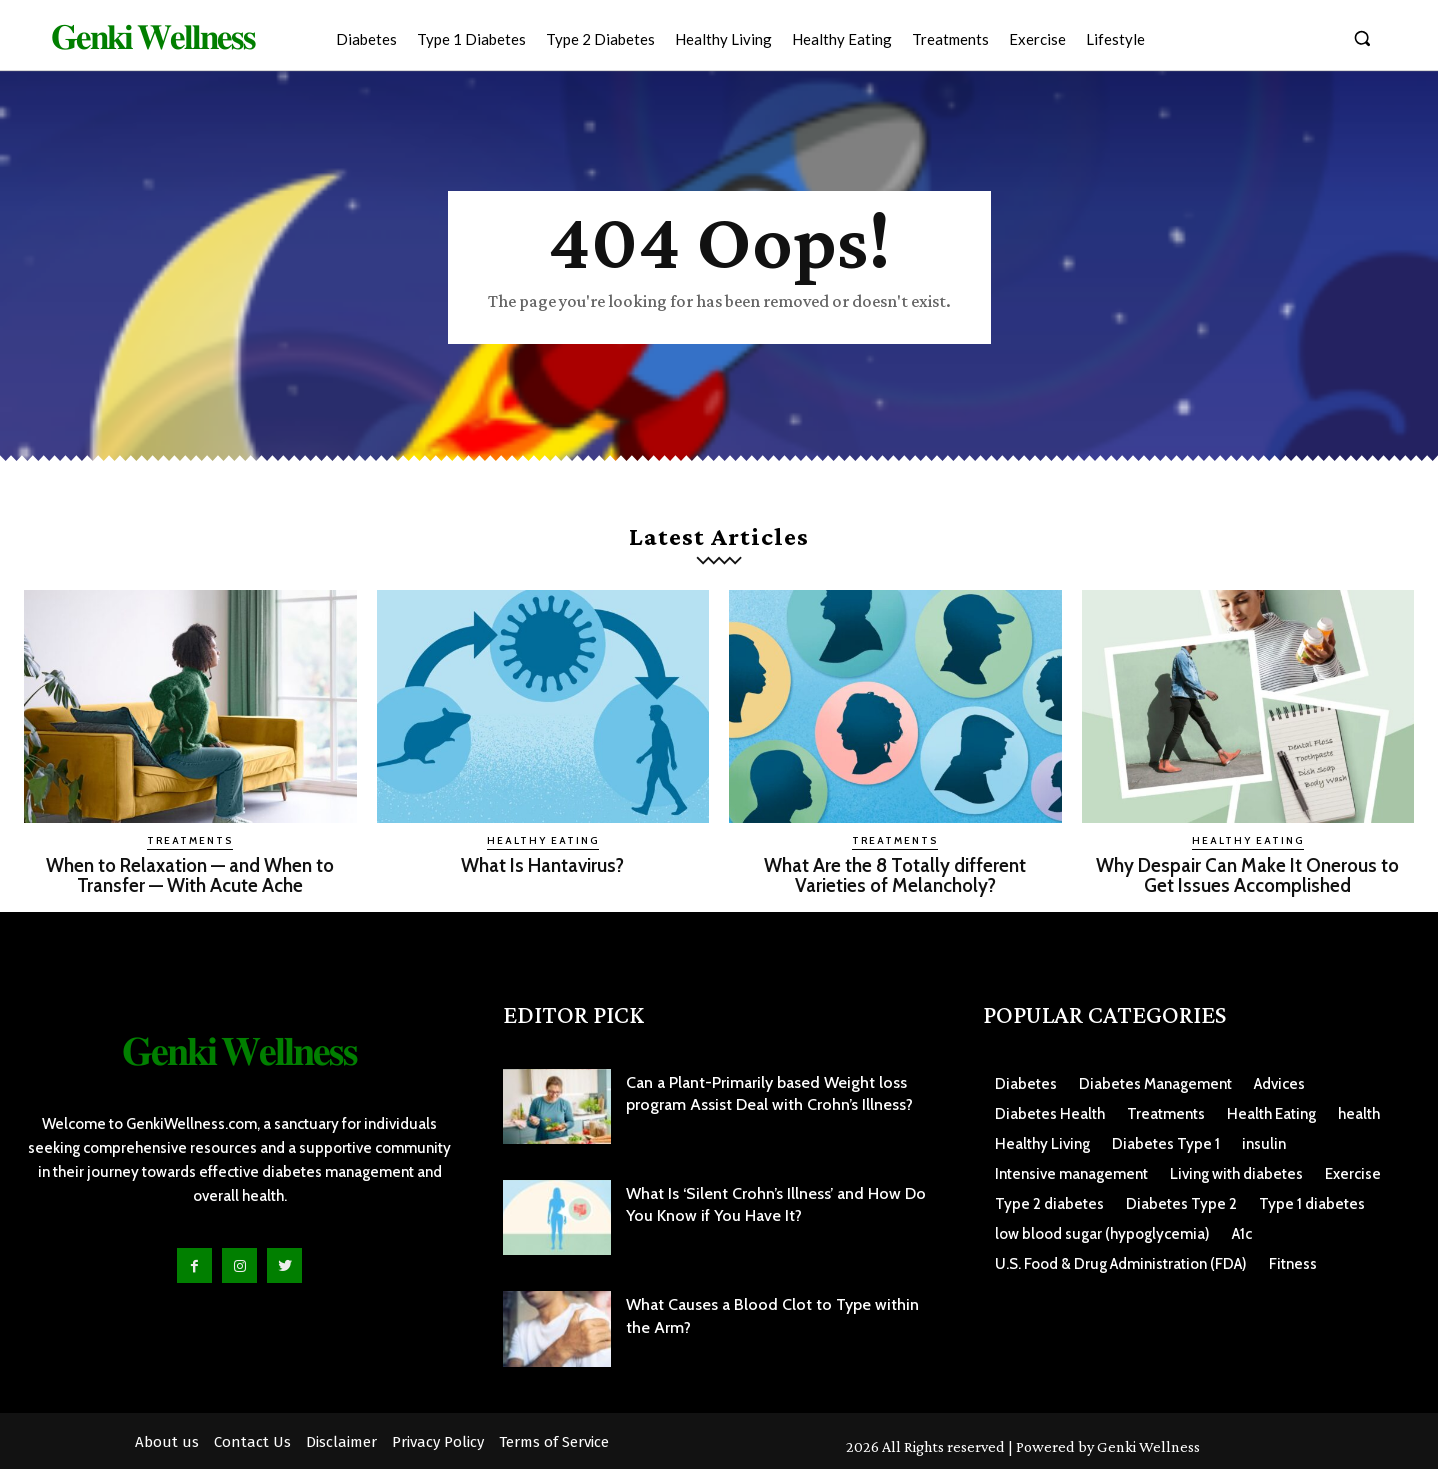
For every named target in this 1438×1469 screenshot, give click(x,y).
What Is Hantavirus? (542, 865)
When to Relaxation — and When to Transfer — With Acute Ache (190, 875)
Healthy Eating (543, 840)
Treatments (190, 840)
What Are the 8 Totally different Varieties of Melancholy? (895, 875)
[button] (1362, 38)
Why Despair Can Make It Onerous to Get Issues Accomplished (1247, 875)
